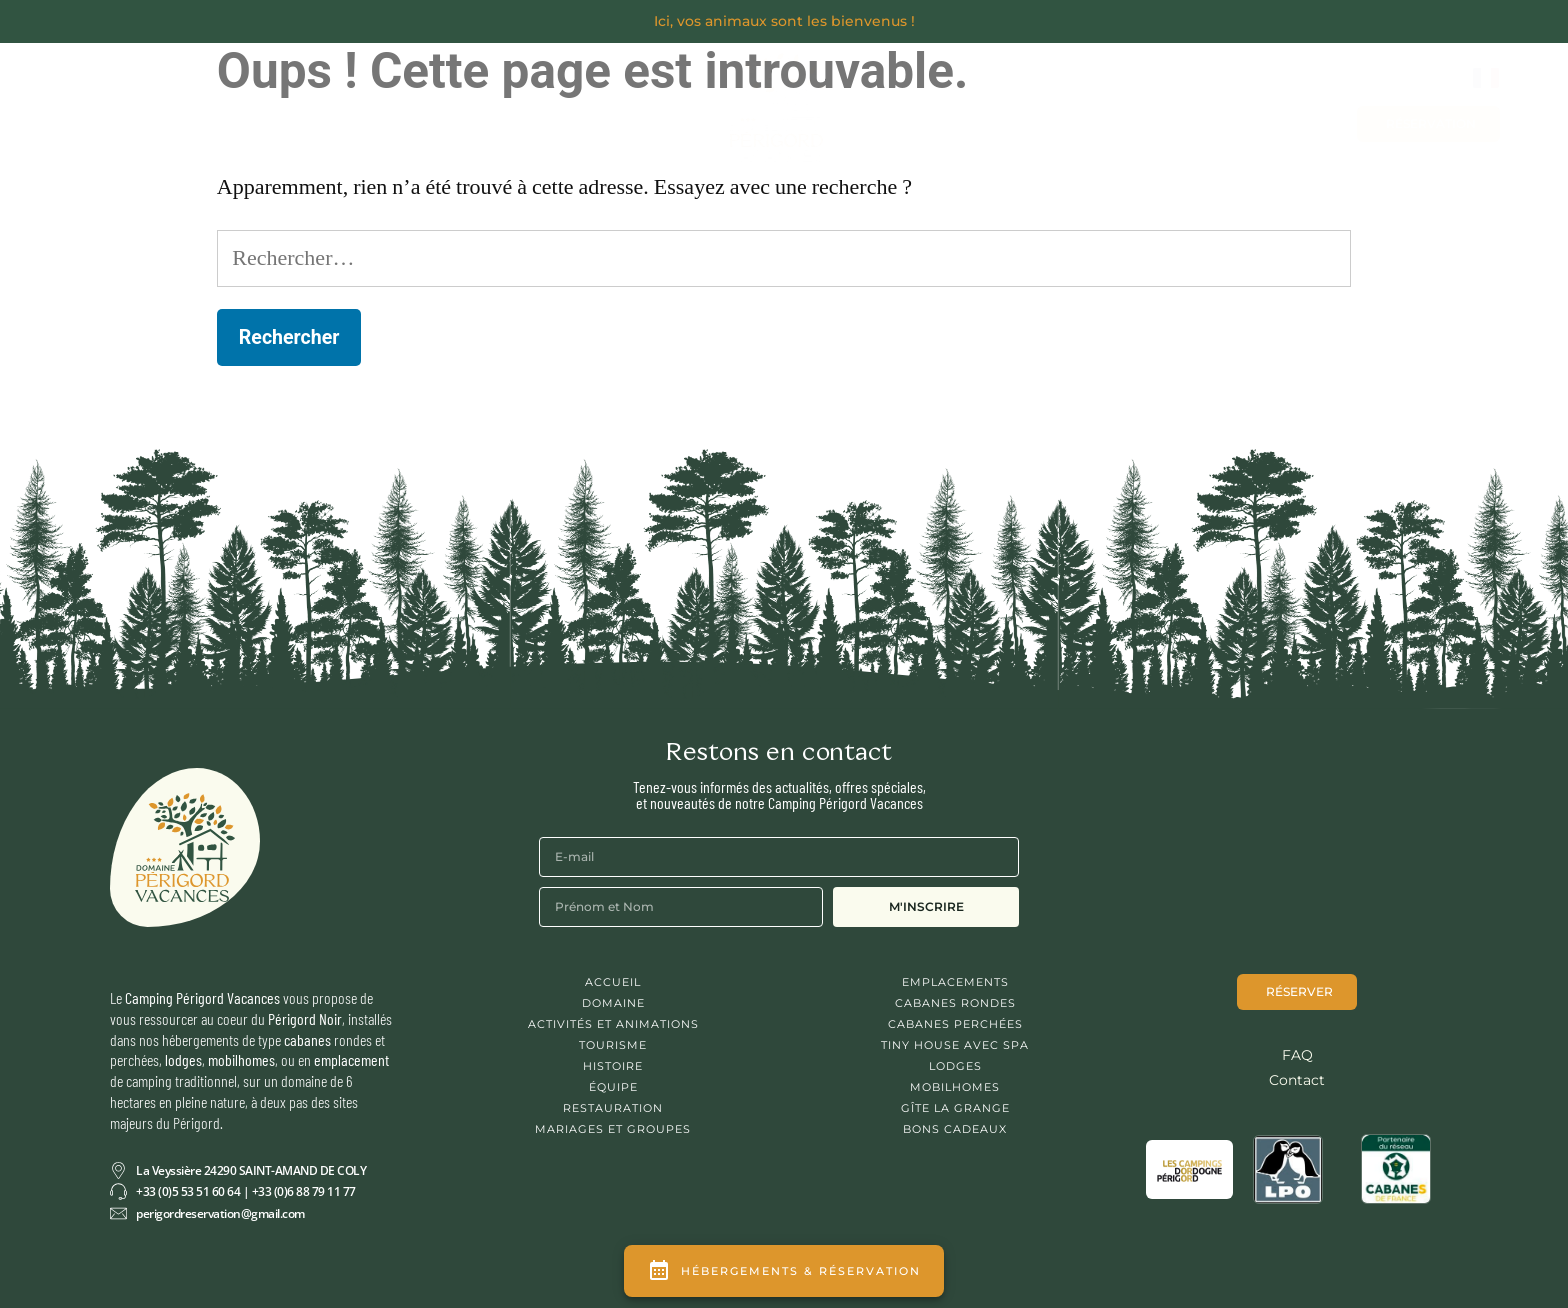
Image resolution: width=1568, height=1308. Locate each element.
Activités (567, 118)
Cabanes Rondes (955, 1003)
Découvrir (144, 118)
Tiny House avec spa (955, 1045)
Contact (1167, 123)
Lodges (955, 1066)
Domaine (613, 1003)
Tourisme (613, 1045)
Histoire (613, 1066)
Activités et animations (613, 1024)
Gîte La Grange (955, 1108)
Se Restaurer (426, 118)
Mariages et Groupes (1021, 122)
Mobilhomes (955, 1087)
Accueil (613, 982)
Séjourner (280, 118)
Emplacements (955, 982)
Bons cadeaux (1285, 122)
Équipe (613, 1087)
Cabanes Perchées (955, 1024)
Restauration (613, 1108)
